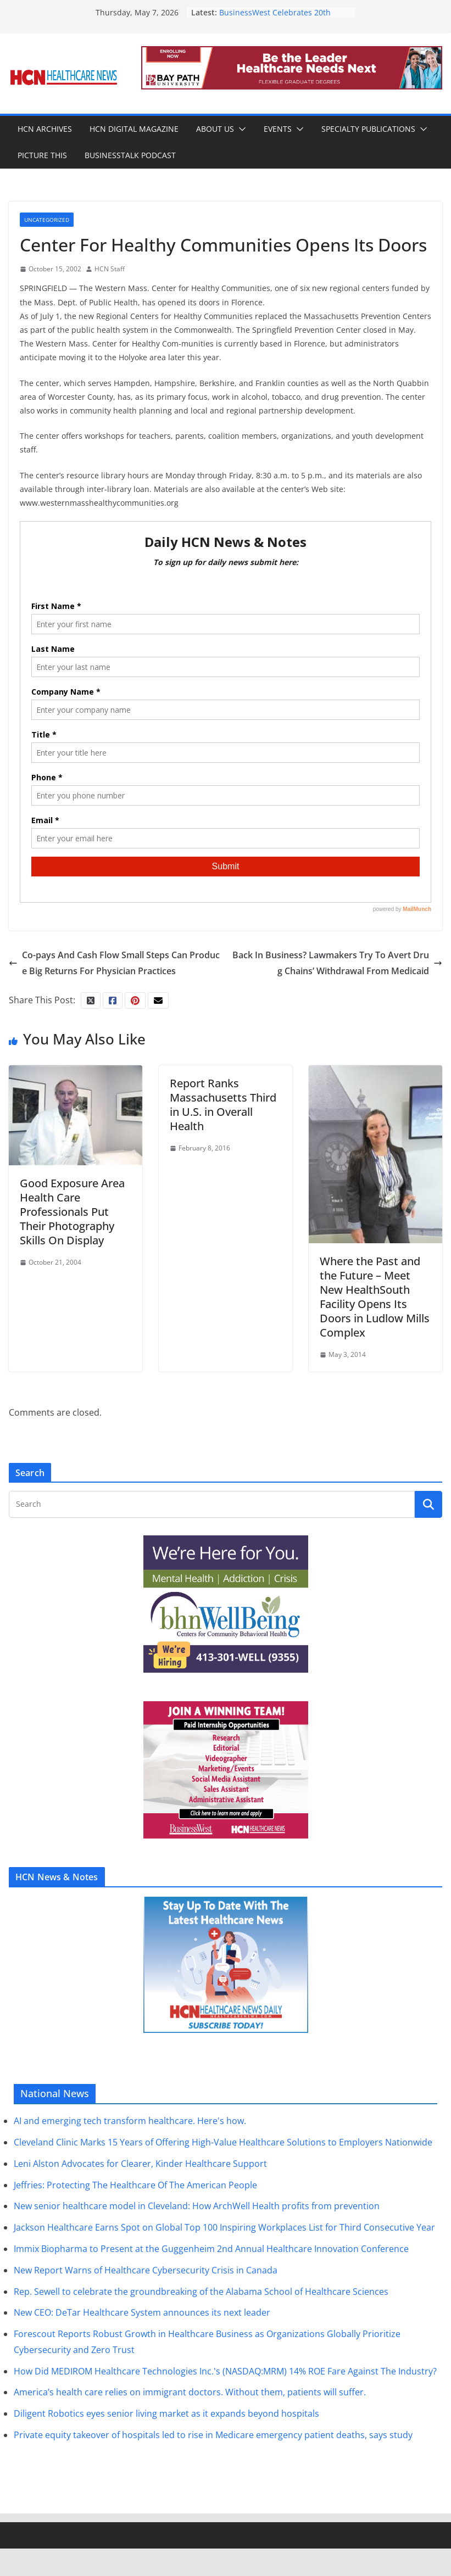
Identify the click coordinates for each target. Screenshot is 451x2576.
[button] (240, 129)
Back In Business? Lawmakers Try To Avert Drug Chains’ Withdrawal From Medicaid (337, 963)
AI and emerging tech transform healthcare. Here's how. (130, 2121)
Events (278, 129)
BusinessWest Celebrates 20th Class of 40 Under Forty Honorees (280, 18)
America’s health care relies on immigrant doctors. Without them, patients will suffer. (190, 2392)
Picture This (42, 155)
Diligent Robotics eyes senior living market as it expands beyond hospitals (166, 2413)
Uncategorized (46, 219)
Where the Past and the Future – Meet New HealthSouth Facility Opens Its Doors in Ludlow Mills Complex (375, 1297)
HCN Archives (45, 129)
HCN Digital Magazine (134, 129)
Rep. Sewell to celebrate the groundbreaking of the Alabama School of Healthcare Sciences (201, 2292)
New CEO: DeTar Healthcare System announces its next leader (142, 2312)
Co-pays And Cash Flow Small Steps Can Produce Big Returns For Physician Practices (114, 963)
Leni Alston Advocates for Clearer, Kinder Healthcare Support (140, 2164)
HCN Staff (109, 268)
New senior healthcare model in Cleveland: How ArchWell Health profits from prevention (197, 2206)
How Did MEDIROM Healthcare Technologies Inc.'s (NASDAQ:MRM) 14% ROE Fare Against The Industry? (225, 2371)
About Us (215, 129)
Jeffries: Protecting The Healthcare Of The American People (135, 2185)
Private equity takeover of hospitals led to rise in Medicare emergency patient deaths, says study (213, 2435)
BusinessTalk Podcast (130, 155)
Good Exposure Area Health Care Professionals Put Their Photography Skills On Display (72, 1212)
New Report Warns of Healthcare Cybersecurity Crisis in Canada (145, 2270)
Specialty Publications (368, 129)
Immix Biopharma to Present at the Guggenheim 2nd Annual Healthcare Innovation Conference (211, 2249)
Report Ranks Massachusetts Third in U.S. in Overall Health (223, 1104)
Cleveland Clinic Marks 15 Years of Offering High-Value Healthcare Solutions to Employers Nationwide (223, 2142)
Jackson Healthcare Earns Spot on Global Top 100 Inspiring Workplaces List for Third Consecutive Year (224, 2227)
